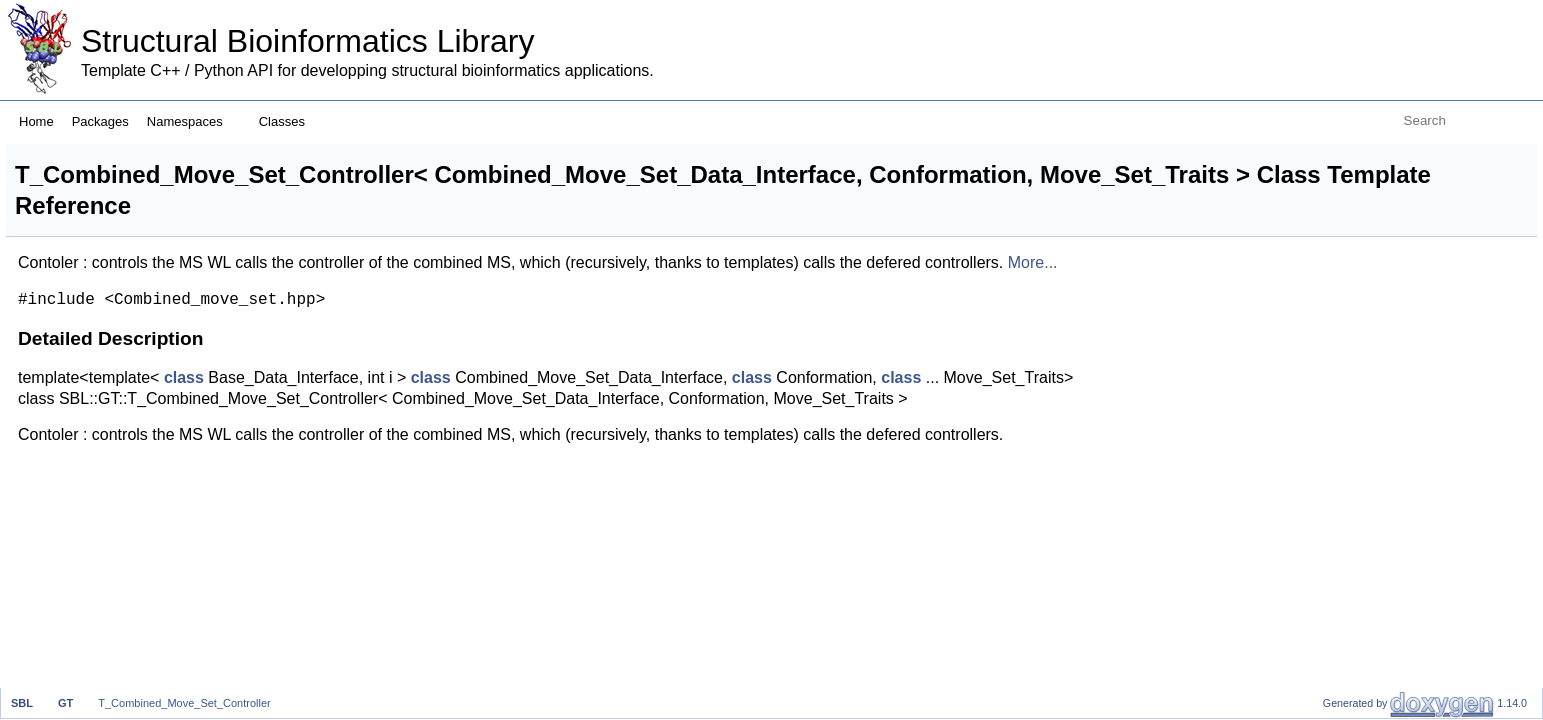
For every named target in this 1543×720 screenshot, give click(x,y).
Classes (289, 121)
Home (36, 121)
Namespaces (192, 121)
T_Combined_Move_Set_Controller (184, 703)
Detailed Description (1375, 154)
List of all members (1371, 176)
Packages (100, 121)
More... (293, 283)
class (434, 398)
